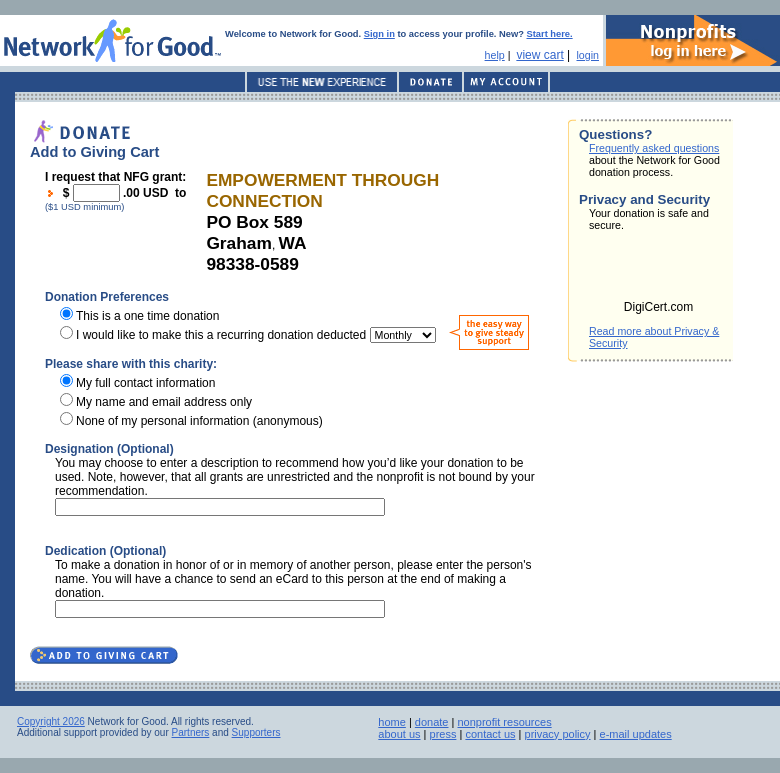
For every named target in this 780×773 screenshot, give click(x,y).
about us (399, 734)
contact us (490, 734)
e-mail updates (636, 734)
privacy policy (558, 734)
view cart (539, 55)
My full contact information (145, 383)
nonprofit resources (504, 722)
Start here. (550, 34)
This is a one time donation (147, 316)
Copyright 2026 (51, 721)
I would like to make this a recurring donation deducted (221, 335)
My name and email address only (164, 402)
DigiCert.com (658, 307)
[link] (659, 272)
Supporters (256, 732)
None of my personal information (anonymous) (199, 421)
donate (432, 722)
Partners (191, 732)
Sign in (379, 34)
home (392, 722)
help (495, 55)
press (443, 734)
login (587, 55)
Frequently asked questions (654, 148)
